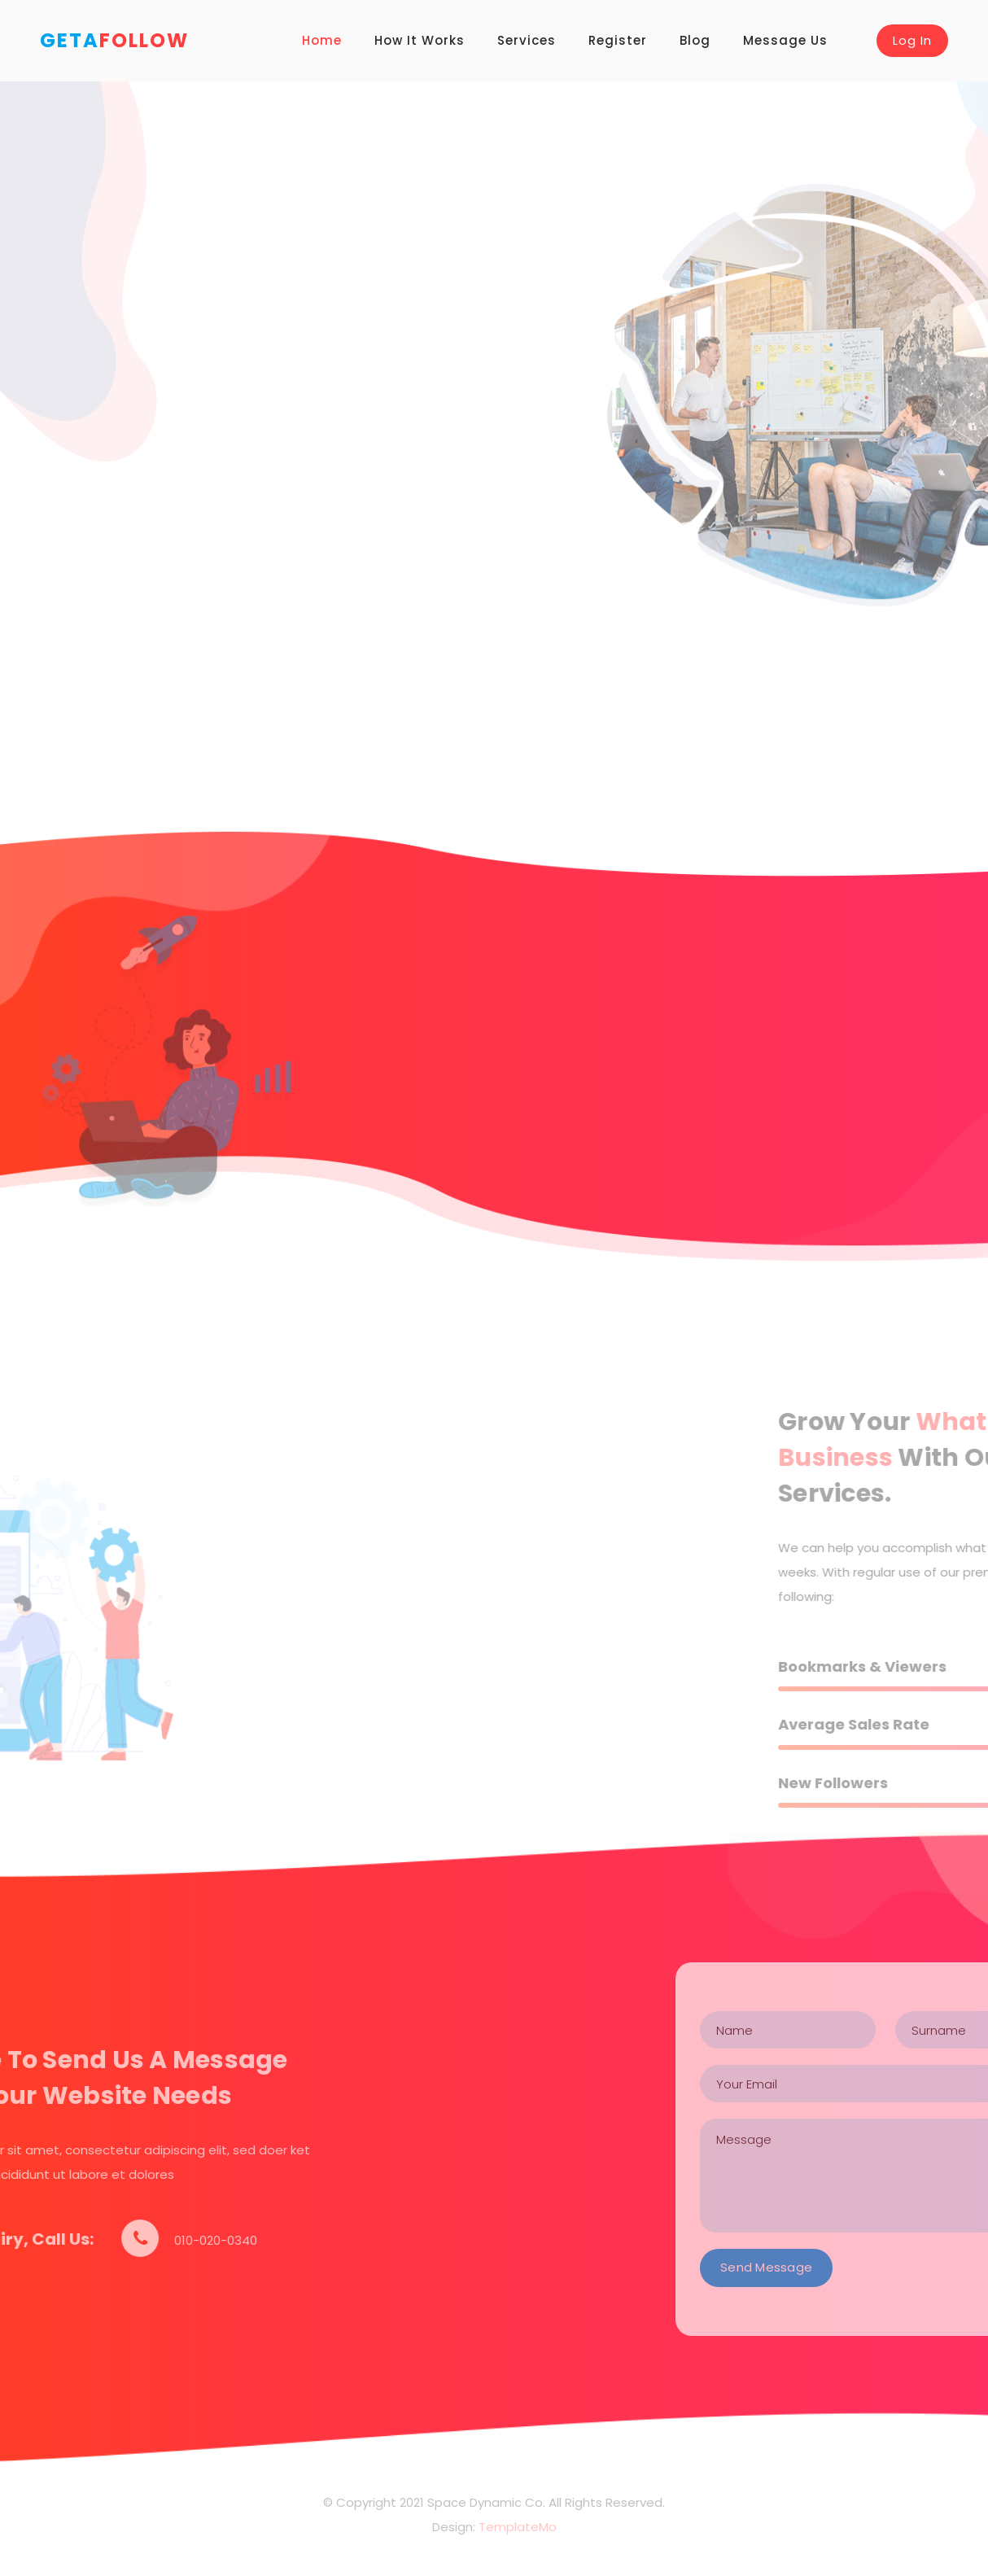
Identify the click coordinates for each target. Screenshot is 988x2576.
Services (526, 40)
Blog (695, 40)
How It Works (419, 40)
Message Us (785, 40)
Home (322, 40)
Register (617, 40)
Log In (912, 40)
